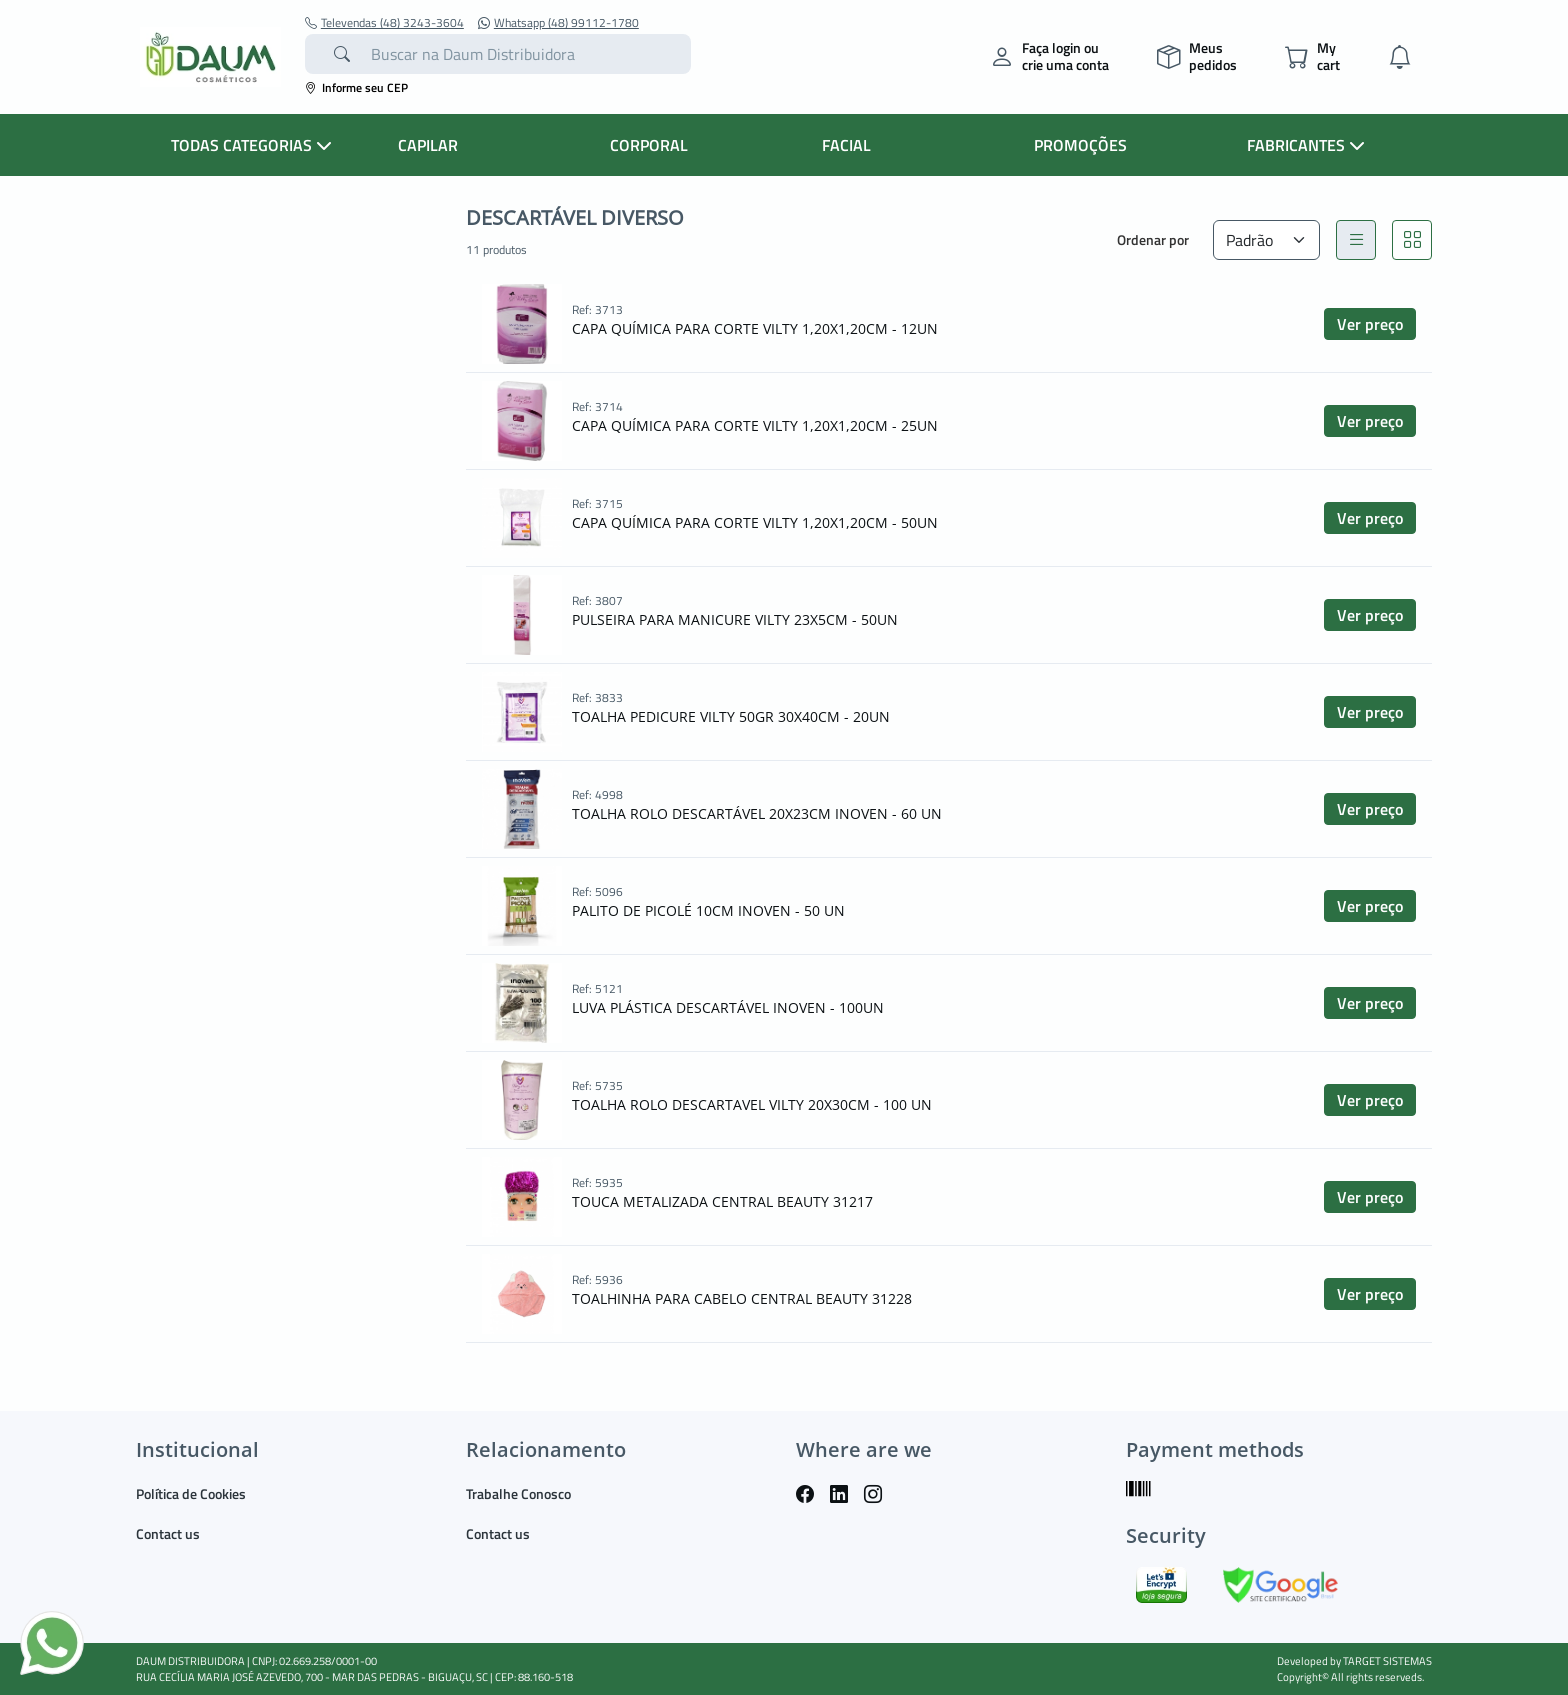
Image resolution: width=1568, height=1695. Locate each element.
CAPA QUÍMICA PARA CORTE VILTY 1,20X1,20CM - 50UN (755, 522)
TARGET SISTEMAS (1387, 1661)
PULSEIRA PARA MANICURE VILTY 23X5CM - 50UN (735, 619)
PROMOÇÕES (1080, 145)
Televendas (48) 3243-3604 (384, 23)
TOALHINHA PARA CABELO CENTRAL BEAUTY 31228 (742, 1298)
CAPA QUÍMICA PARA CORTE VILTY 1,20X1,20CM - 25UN (755, 425)
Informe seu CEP (356, 87)
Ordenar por (1153, 239)
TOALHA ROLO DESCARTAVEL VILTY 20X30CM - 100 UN (752, 1104)
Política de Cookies (191, 1493)
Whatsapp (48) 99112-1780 (558, 23)
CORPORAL (649, 145)
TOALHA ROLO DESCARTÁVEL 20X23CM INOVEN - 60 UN (757, 813)
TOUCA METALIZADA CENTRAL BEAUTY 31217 (722, 1201)
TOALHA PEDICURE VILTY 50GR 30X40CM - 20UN (731, 716)
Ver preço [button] (1370, 324)
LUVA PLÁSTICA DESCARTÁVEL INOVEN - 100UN (728, 1007)
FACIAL (846, 145)
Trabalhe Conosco (518, 1493)
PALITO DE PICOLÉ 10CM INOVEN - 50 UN (708, 910)
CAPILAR (428, 145)
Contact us (168, 1533)
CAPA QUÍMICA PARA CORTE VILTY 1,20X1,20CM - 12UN (755, 328)
